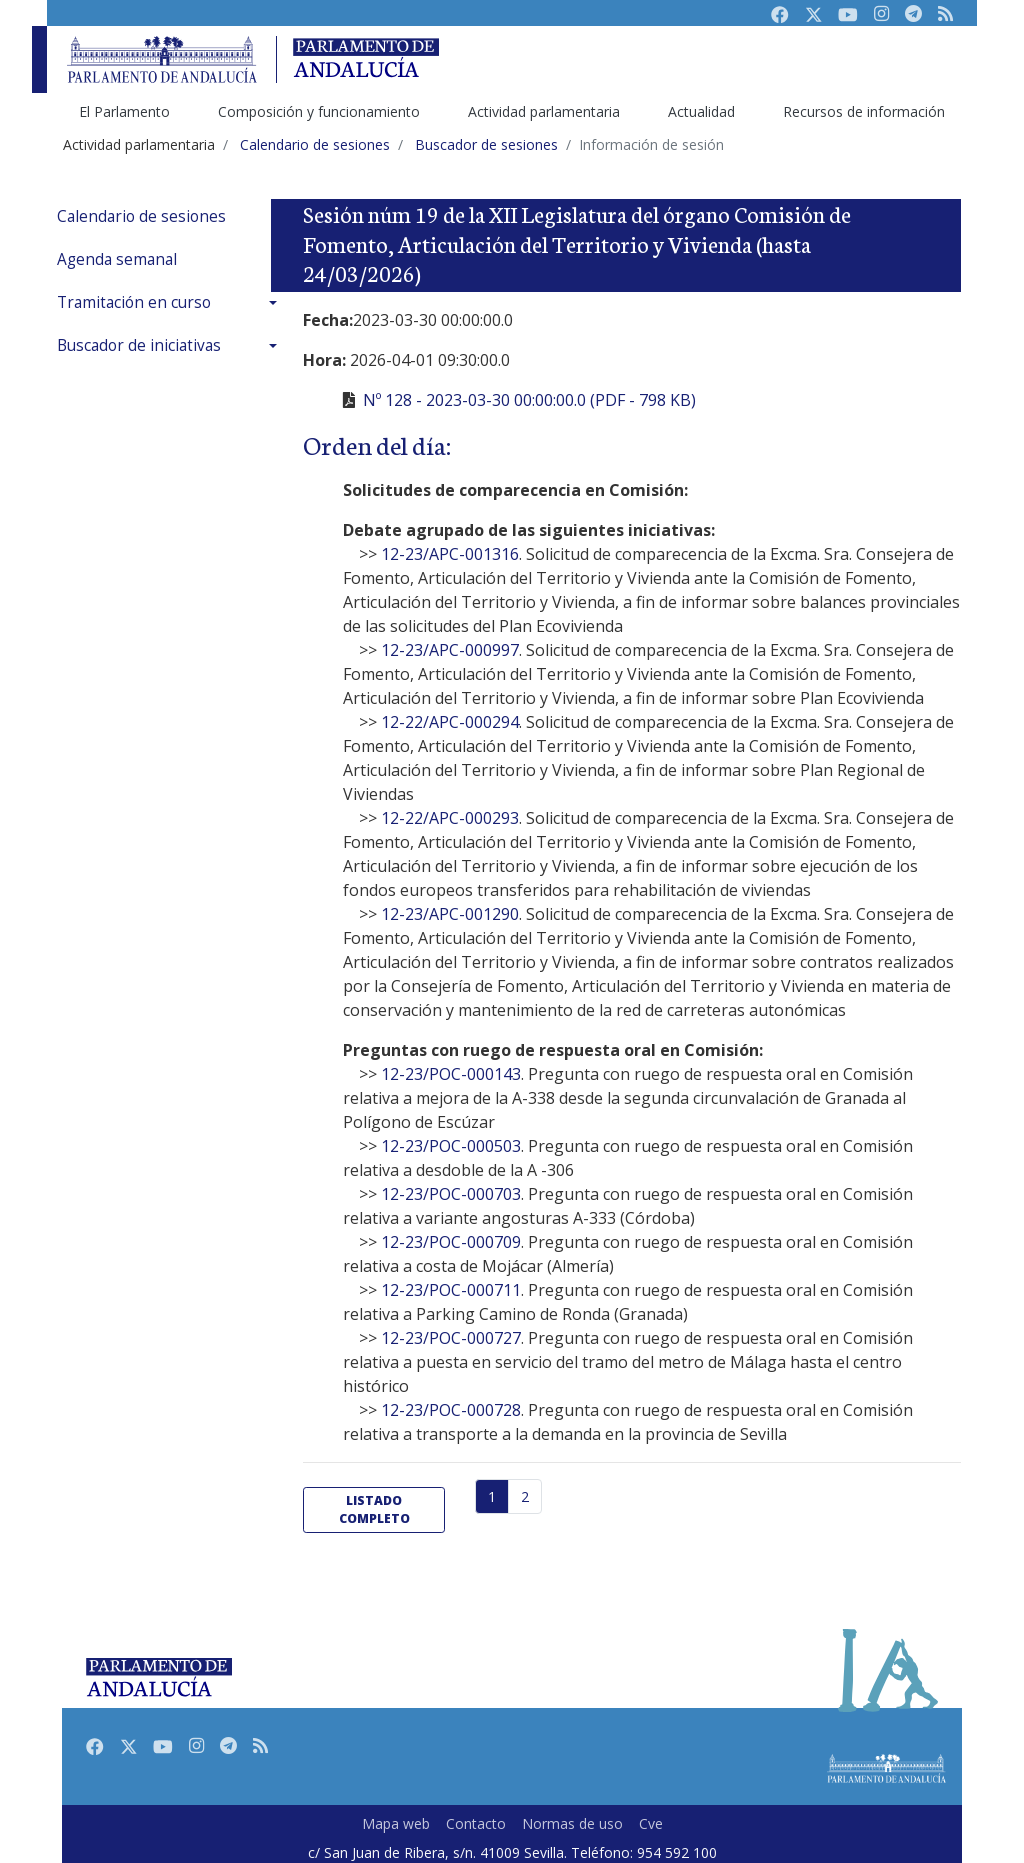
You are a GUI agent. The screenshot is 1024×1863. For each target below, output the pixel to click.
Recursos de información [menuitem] (864, 111)
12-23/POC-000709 (451, 1242)
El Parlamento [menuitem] (124, 111)
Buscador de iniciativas (139, 345)
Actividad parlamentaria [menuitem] (544, 111)
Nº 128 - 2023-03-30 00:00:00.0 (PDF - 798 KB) (529, 400)
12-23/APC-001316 (450, 554)
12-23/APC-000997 (450, 650)
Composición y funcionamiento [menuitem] (319, 111)
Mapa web (396, 1823)
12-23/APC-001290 (450, 914)
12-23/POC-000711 (451, 1290)
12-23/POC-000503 (451, 1146)
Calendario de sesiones (141, 216)
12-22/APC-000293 (450, 818)
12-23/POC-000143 (451, 1074)
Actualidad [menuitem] (701, 111)
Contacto (476, 1823)
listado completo (374, 1509)
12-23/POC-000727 (451, 1338)
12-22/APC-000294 (450, 722)
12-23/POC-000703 (451, 1194)
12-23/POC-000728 (451, 1410)
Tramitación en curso (134, 302)
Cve (651, 1823)
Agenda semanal (117, 259)
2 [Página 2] (525, 1496)
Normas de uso (572, 1823)
